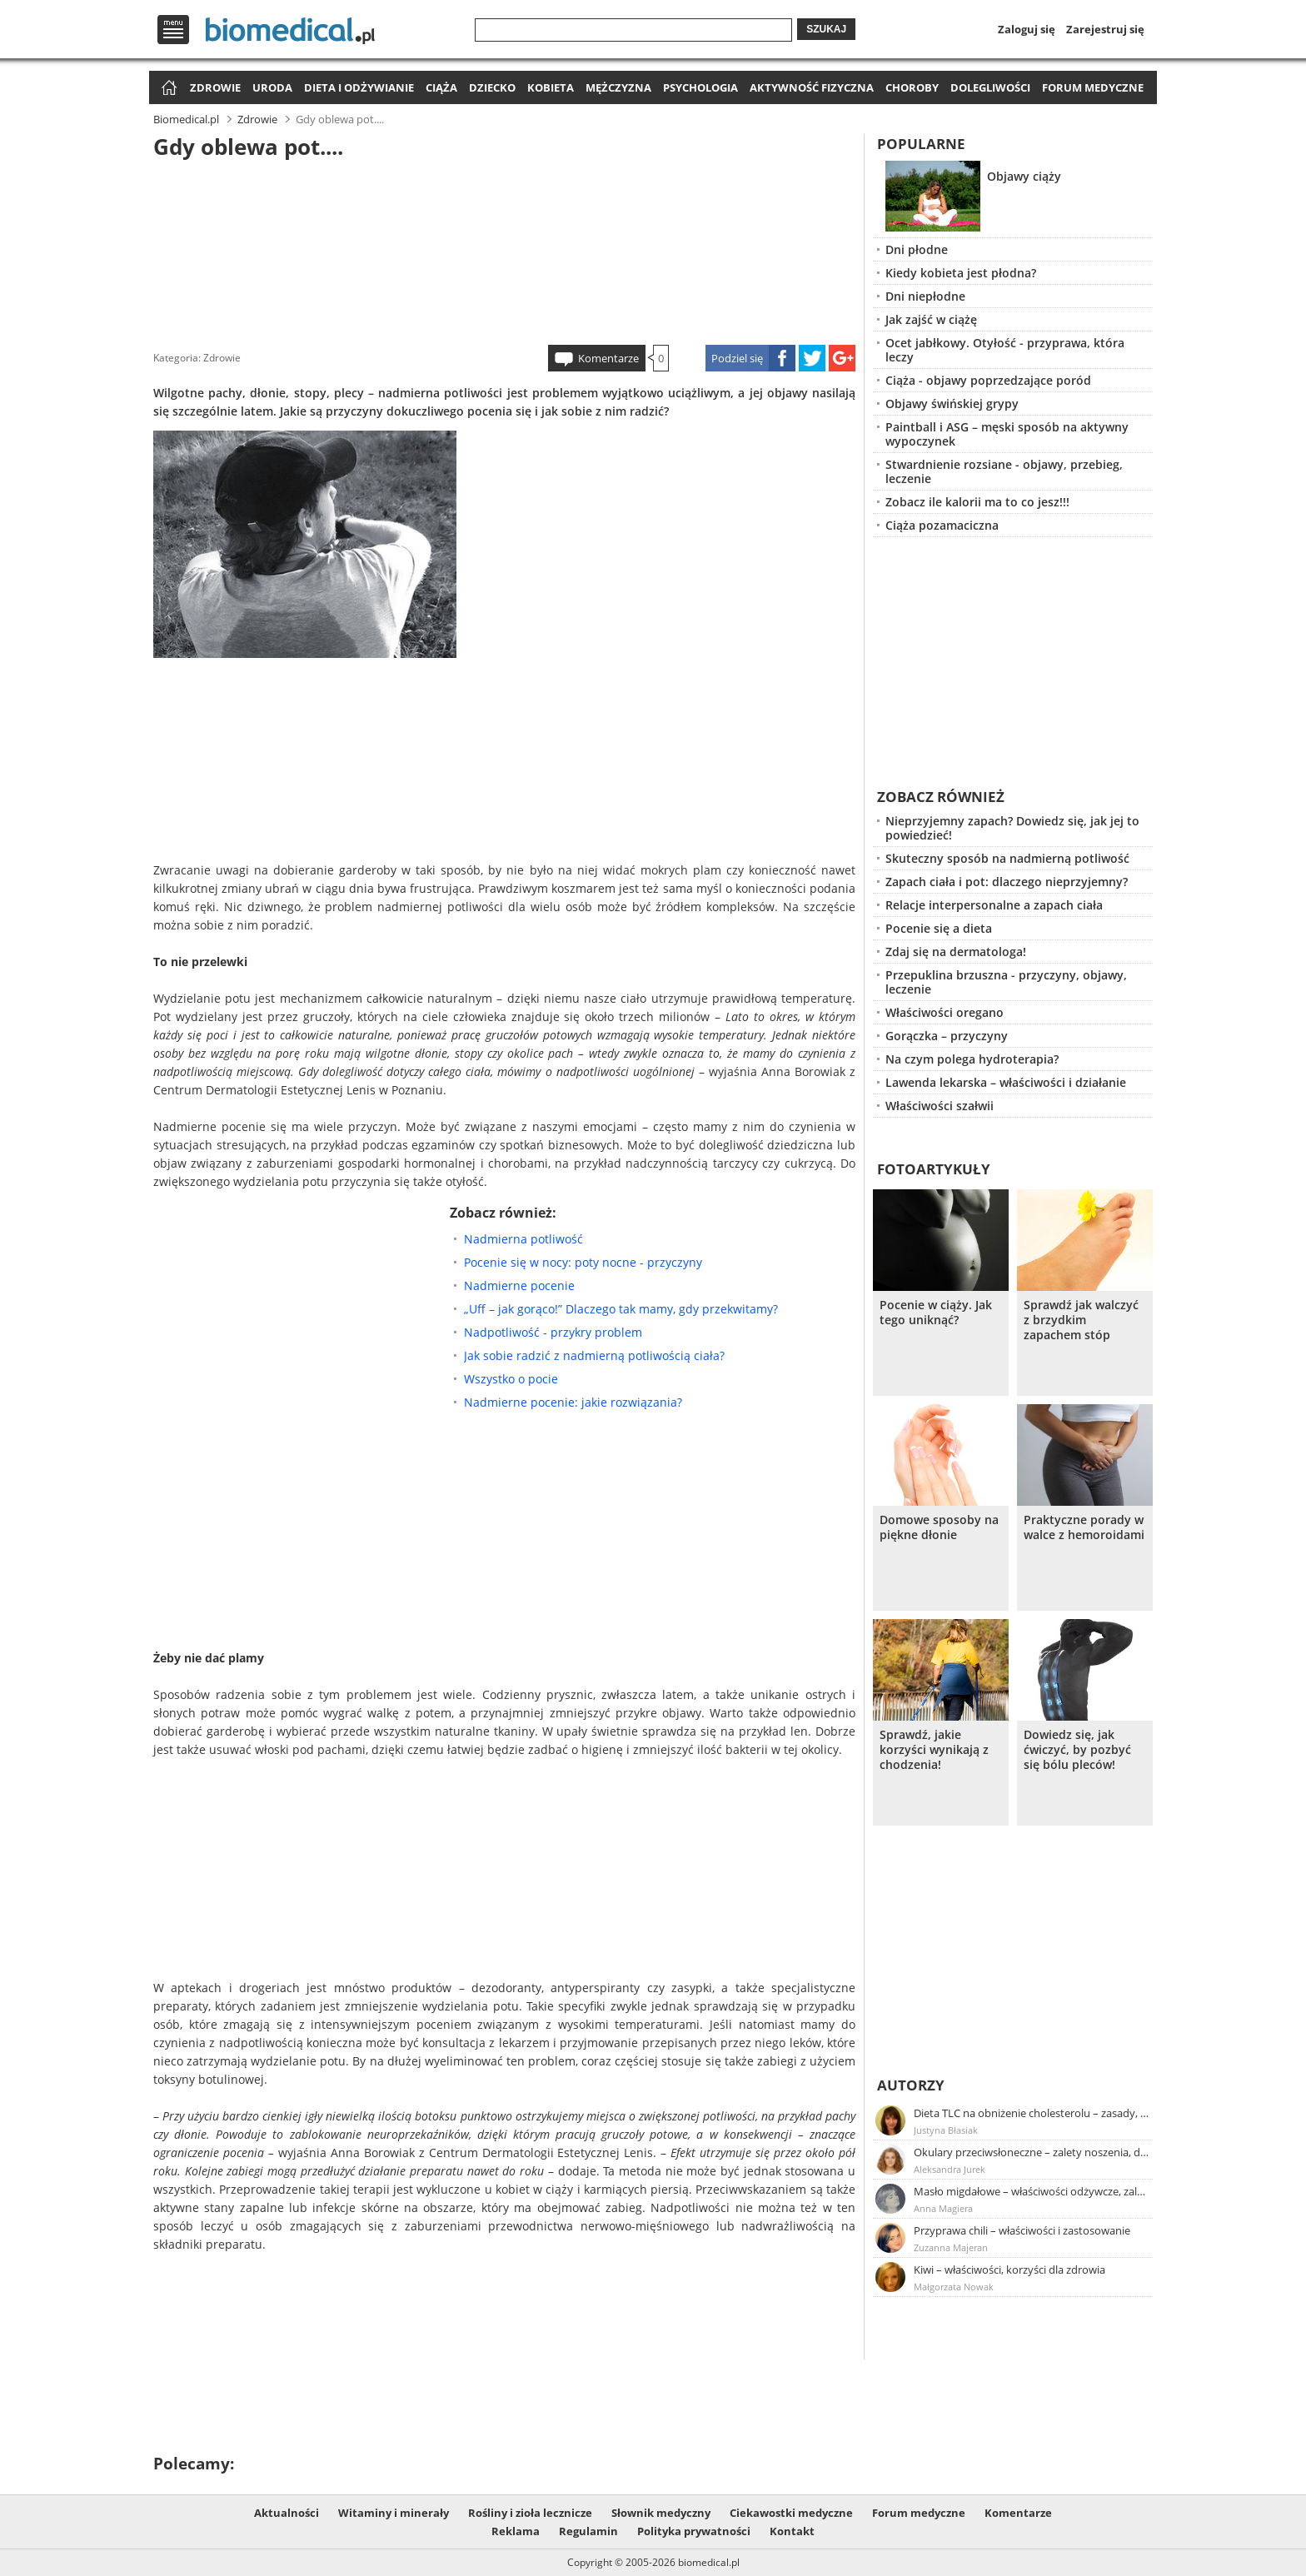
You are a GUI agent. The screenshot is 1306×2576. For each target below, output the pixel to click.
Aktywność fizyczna (812, 87)
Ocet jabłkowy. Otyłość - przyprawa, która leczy (1004, 350)
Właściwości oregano (944, 1012)
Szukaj (826, 29)
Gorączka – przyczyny (946, 1036)
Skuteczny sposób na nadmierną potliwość (1007, 858)
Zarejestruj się (1105, 29)
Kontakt (792, 2531)
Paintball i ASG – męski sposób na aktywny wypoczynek (1007, 434)
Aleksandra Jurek (949, 2169)
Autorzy (911, 2085)
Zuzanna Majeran (951, 2247)
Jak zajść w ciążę (931, 319)
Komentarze (608, 358)
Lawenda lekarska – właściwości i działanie (1005, 1082)
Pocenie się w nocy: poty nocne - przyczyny (583, 1262)
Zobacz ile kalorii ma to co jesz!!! (977, 502)
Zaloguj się (1026, 29)
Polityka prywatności (693, 2531)
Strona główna (167, 89)
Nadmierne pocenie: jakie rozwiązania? (573, 1402)
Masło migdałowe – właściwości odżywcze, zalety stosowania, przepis (1032, 2191)
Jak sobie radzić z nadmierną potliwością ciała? (594, 1355)
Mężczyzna (618, 87)
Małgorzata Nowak (954, 2286)
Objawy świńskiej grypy (952, 403)
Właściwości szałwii (939, 1106)
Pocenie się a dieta (938, 928)
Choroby (912, 87)
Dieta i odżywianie (359, 87)
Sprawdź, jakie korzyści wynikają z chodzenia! (934, 1749)
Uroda (272, 87)
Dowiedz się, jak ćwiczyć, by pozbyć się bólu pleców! (1077, 1749)
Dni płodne (916, 249)
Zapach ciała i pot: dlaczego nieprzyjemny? (1006, 881)
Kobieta (550, 87)
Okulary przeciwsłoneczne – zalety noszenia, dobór (1032, 2152)
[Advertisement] (504, 249)
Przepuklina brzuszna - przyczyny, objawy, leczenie (1006, 982)
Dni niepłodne (925, 296)
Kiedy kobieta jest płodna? (960, 273)
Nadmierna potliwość (523, 1239)
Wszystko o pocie (511, 1379)
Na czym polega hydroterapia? (972, 1059)
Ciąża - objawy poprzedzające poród (988, 380)
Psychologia (700, 87)
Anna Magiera (943, 2208)
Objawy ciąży (1024, 176)
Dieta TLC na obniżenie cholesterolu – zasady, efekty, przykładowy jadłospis (1032, 2112)
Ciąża (441, 87)
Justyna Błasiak (946, 2130)
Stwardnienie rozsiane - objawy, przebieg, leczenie (1004, 471)
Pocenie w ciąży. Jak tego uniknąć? (936, 1313)
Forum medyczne (1093, 87)
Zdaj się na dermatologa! (955, 951)
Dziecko (492, 87)
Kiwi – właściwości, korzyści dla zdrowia (1009, 2269)
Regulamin (588, 2531)
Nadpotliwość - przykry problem (553, 1332)
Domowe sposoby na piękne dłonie (939, 1527)
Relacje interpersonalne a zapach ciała (994, 905)
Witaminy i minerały (393, 2512)
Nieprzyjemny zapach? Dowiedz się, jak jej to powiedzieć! (1012, 828)
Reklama (515, 2531)
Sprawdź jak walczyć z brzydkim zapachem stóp (1081, 1320)
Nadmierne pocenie (519, 1285)
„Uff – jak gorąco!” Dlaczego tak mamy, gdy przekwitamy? (621, 1309)
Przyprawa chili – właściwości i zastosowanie (1022, 2230)
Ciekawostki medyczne (791, 2512)
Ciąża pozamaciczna (942, 525)
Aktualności (286, 2512)
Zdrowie (215, 87)
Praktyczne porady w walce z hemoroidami (1084, 1527)
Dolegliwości (990, 87)
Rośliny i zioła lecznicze (530, 2512)
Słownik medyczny (660, 2512)
